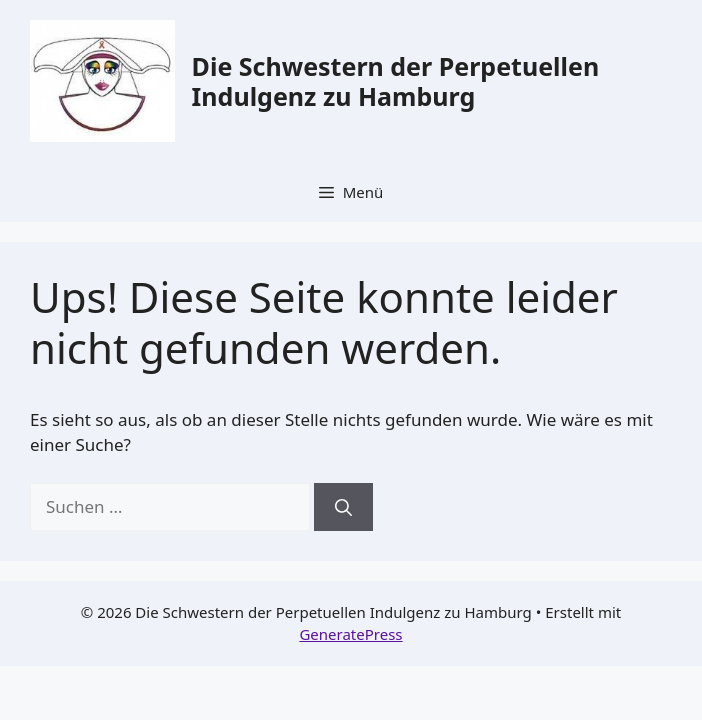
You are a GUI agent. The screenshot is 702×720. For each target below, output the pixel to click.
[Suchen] (343, 507)
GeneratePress (350, 634)
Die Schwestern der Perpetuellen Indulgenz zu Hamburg (396, 81)
